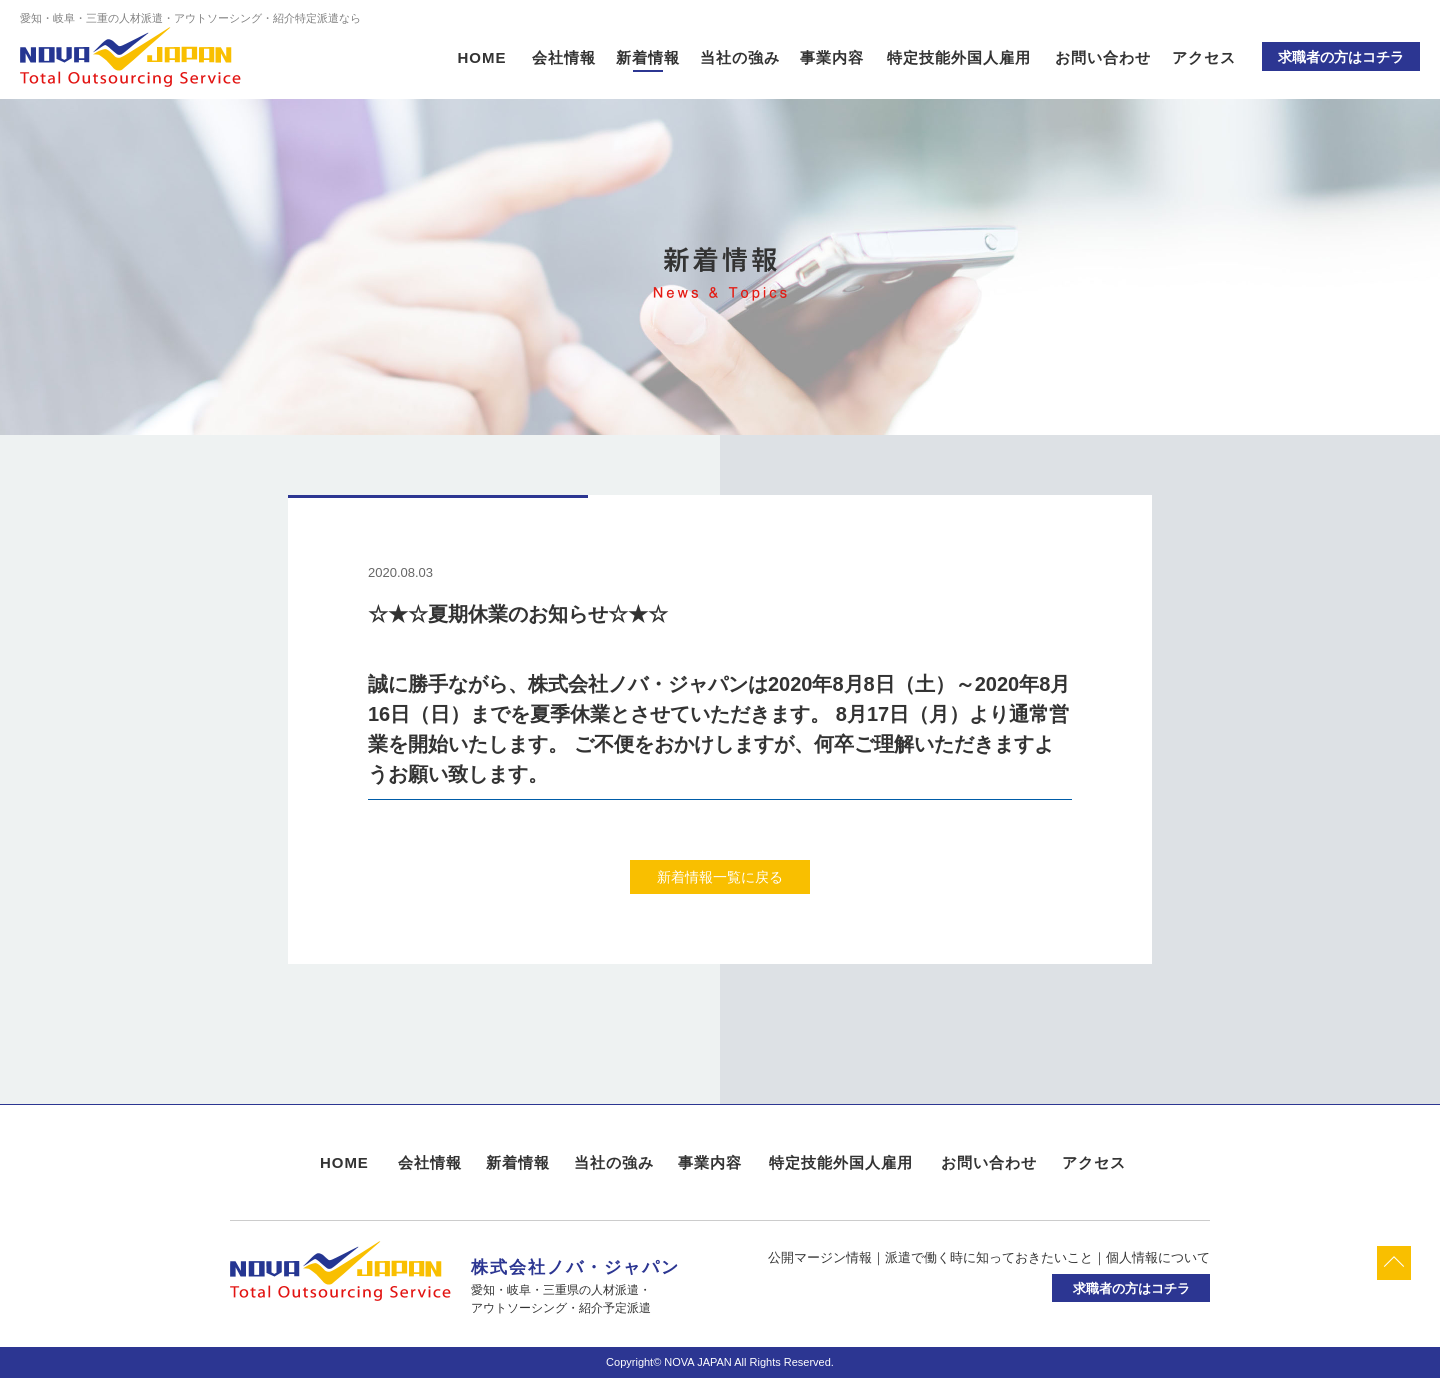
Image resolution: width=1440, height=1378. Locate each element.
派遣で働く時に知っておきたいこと (989, 1257)
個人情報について (1158, 1257)
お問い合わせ (1103, 57)
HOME (482, 57)
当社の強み (740, 57)
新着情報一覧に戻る (720, 877)
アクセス (1204, 57)
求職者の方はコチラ (1341, 57)
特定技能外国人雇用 (959, 57)
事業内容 (832, 57)
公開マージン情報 (820, 1257)
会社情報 (564, 57)
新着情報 (648, 57)
